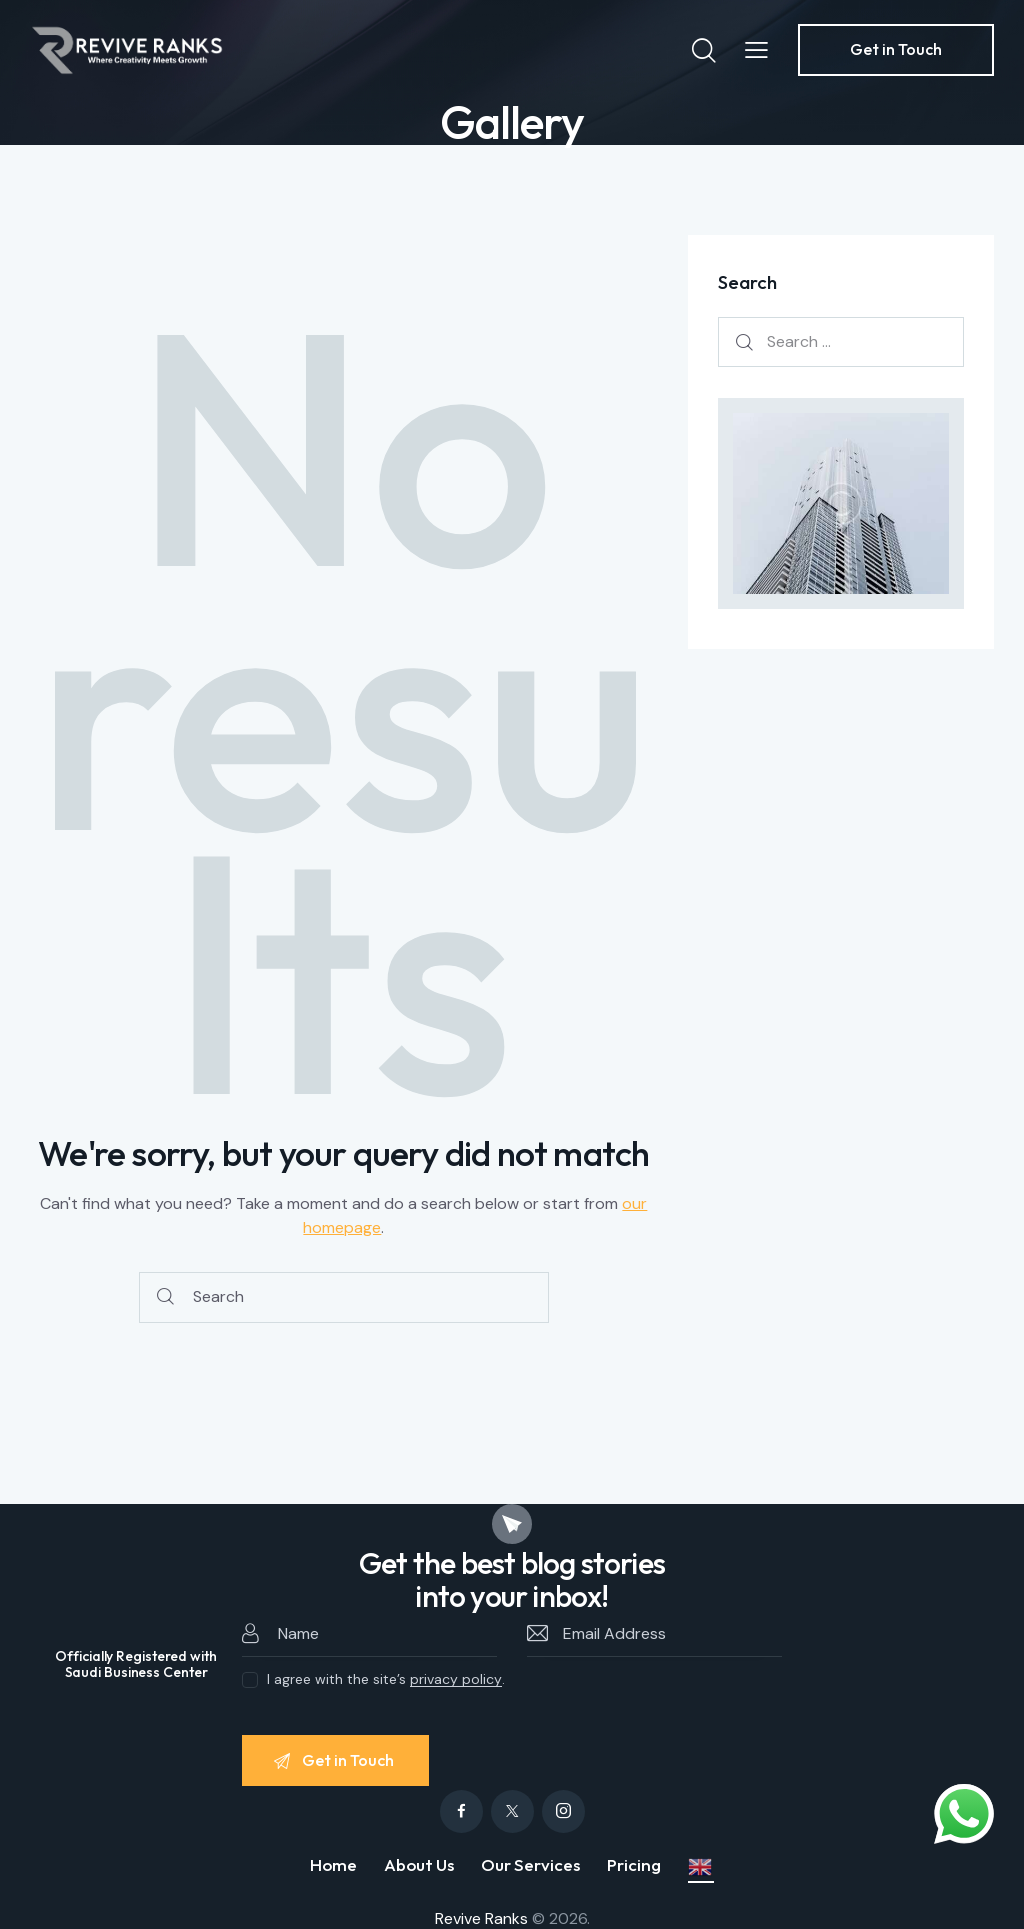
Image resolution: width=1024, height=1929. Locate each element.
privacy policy (456, 1679)
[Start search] (165, 1297)
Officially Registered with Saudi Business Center (135, 1665)
